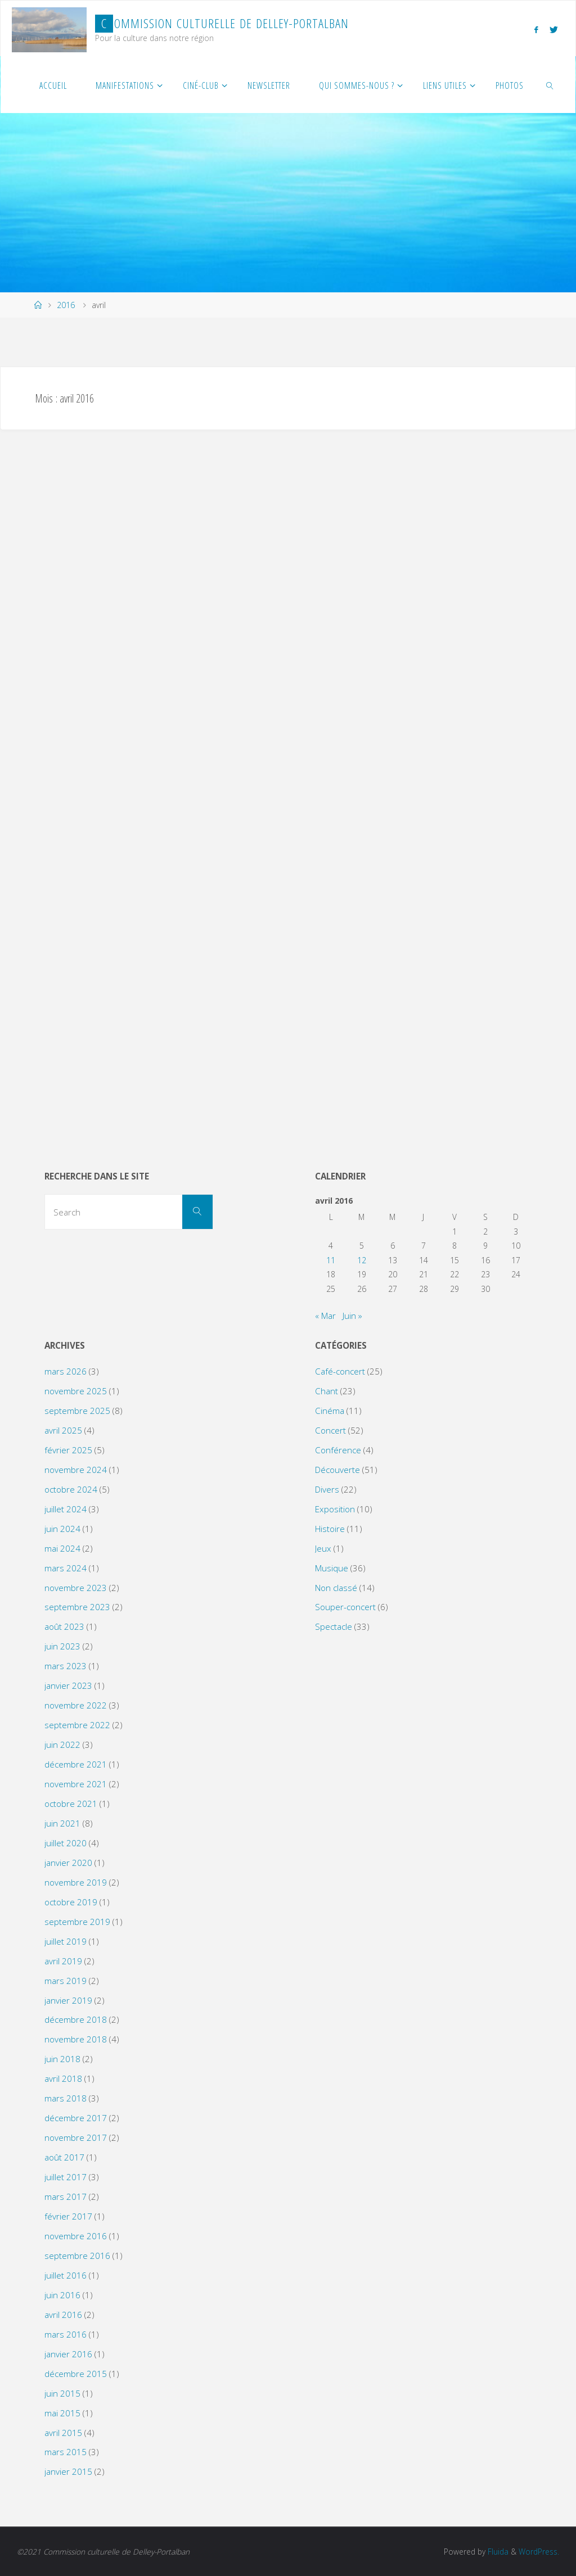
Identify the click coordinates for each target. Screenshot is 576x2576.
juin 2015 (62, 2393)
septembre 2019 (77, 1921)
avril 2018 (63, 2078)
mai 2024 (62, 1548)
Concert (330, 1430)
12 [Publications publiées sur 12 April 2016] (361, 1260)
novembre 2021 (75, 1783)
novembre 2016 (75, 2235)
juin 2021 (62, 1823)
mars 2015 (65, 2451)
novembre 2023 (75, 1587)
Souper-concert (345, 1606)
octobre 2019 (70, 1902)
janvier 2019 (68, 2000)
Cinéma (329, 1410)
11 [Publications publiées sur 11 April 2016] (330, 1260)
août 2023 (64, 1626)
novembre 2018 (75, 2039)
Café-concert (340, 1371)
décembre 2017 (75, 2117)
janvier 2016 (68, 2354)
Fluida (496, 2551)
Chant (326, 1391)
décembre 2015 (75, 2373)
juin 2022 (62, 1744)
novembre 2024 (75, 1469)
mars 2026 (65, 1371)
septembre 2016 (77, 2255)
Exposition (335, 1509)
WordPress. (539, 2551)
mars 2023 (65, 1665)
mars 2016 (65, 2334)
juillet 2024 (65, 1509)
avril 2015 (63, 2432)
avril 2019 (63, 1961)
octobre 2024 (70, 1489)
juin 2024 (62, 1528)
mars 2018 (65, 2098)
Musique (331, 1568)
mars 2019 (65, 1980)
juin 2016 (62, 2295)
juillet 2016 (65, 2275)
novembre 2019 (75, 1882)
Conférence (338, 1450)
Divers (327, 1489)
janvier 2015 (68, 2471)
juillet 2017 (65, 2176)
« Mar (325, 1315)
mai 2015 (62, 2413)
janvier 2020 (68, 1862)
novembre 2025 (75, 1391)
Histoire (330, 1528)
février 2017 (68, 2216)
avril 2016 (63, 2314)
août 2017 (64, 2157)
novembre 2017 (75, 2137)
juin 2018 (62, 2058)
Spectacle (333, 1626)
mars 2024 (65, 1568)
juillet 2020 (65, 1843)
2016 (66, 305)
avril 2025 (63, 1430)
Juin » (352, 1315)
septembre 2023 (77, 1606)
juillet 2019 (65, 1941)
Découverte (337, 1469)
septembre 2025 (77, 1410)
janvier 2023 (68, 1685)
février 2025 (68, 1450)
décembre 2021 (75, 1764)
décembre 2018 (75, 2019)
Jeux (323, 1548)
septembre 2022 (77, 1724)
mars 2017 (65, 2196)
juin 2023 (62, 1646)
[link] (550, 85)
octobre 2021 (70, 1803)
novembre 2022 (75, 1705)
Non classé (336, 1587)
